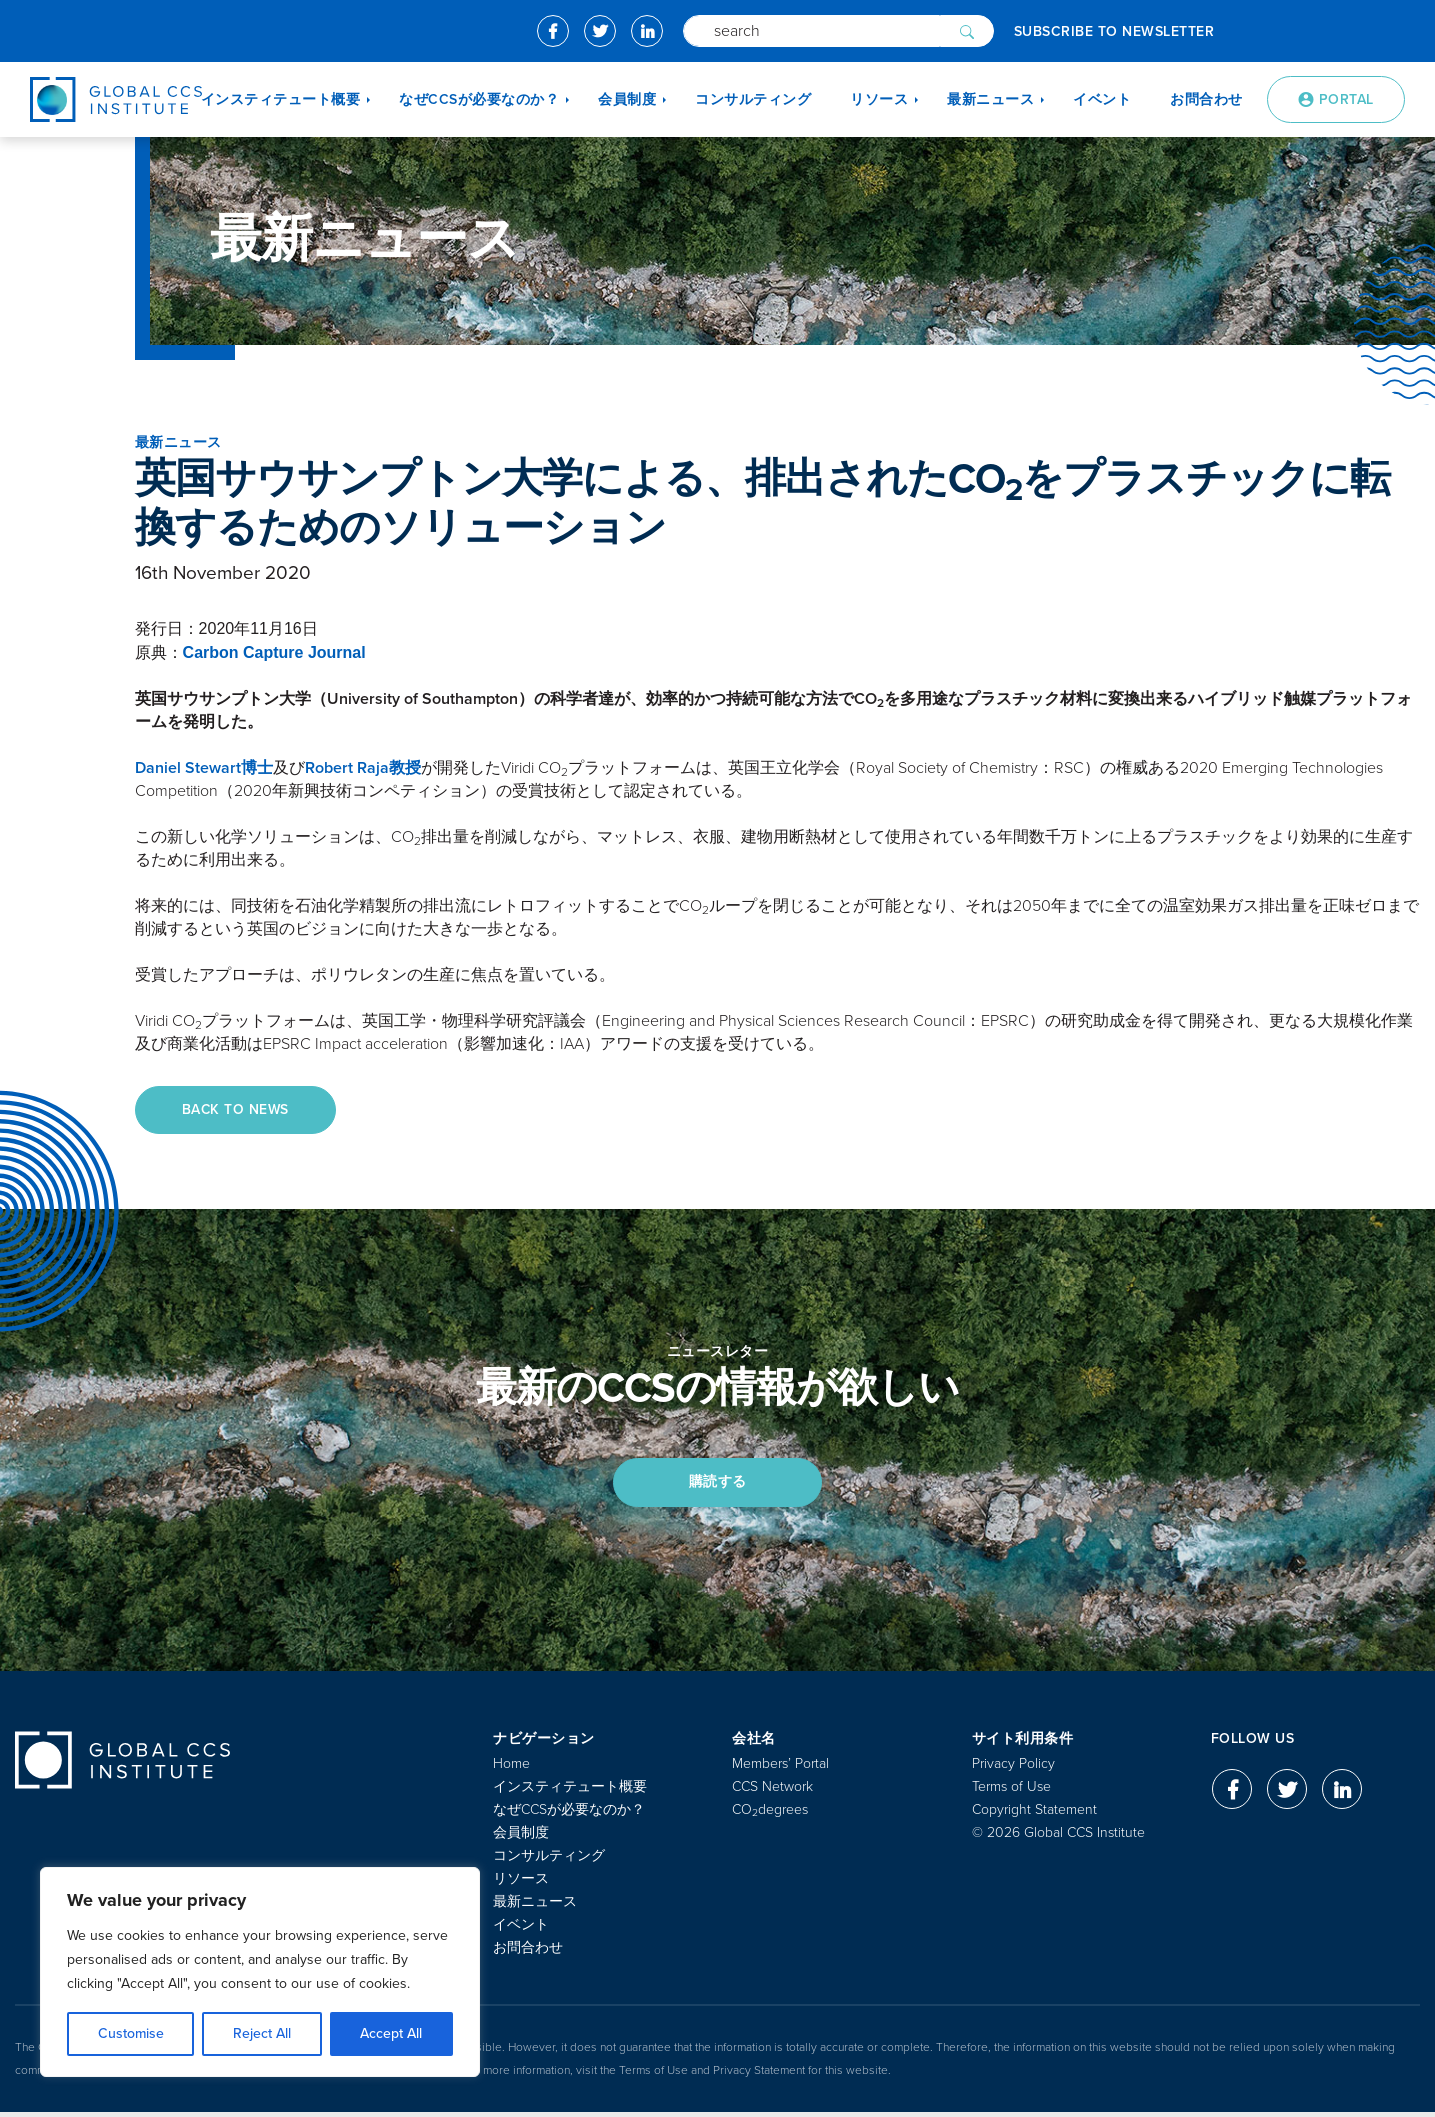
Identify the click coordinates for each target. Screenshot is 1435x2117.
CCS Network (772, 1791)
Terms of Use (1011, 1791)
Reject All (262, 2033)
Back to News (239, 1110)
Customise (131, 2033)
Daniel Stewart (204, 768)
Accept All (391, 2033)
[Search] (811, 31)
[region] (260, 1972)
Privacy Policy (1013, 1768)
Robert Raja (363, 768)
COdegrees (770, 1814)
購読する (718, 1485)
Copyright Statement (1034, 1814)
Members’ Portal (780, 1768)
